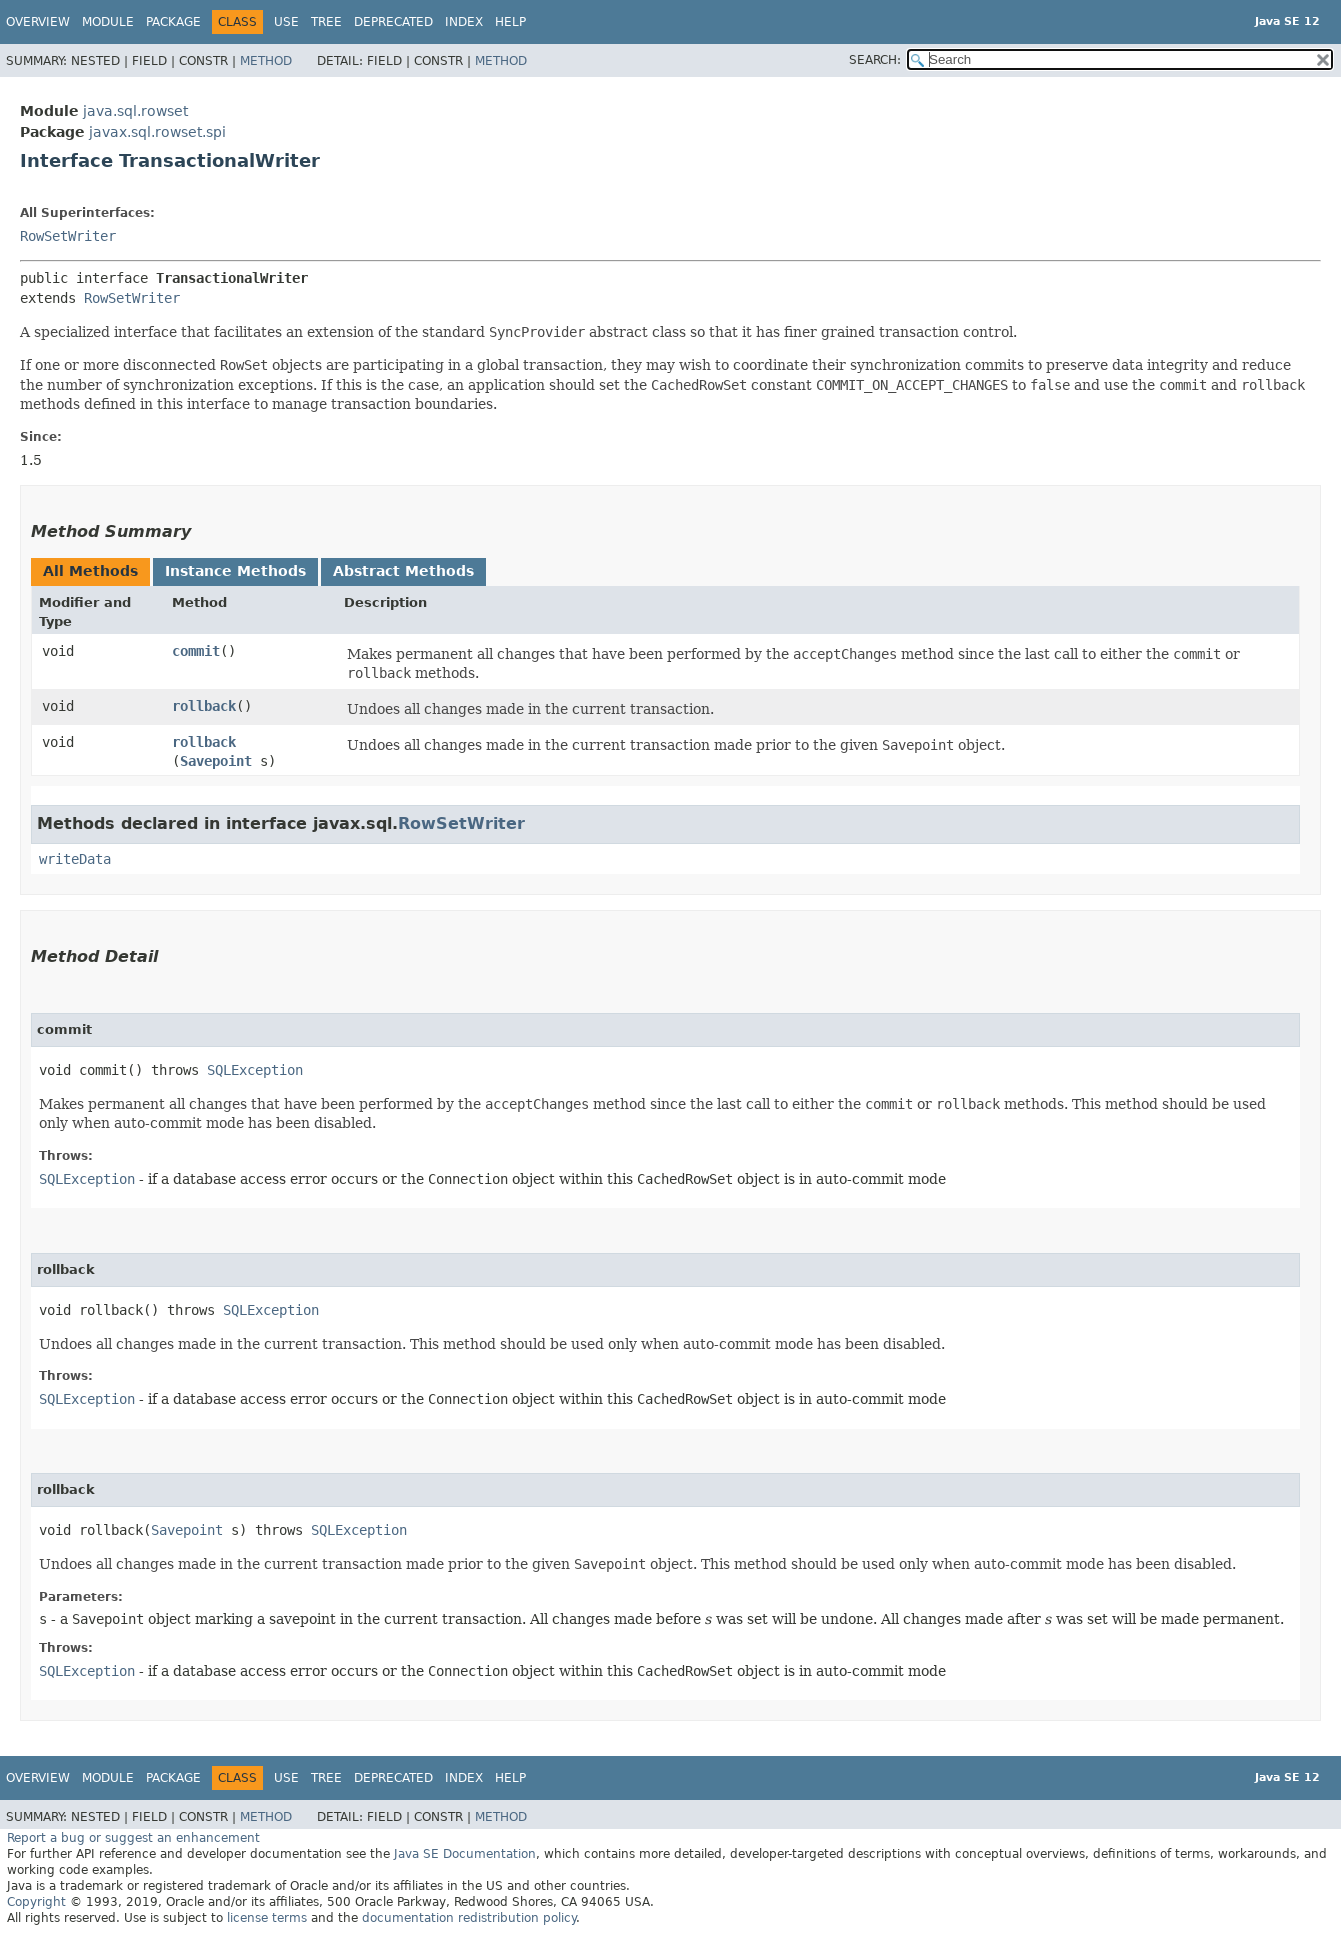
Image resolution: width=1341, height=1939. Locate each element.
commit (196, 651)
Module (108, 22)
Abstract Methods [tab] (403, 571)
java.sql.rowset (135, 111)
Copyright (36, 1902)
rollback (204, 706)
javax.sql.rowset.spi (157, 132)
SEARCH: (875, 60)
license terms (267, 1918)
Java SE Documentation (465, 1854)
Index (464, 22)
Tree (326, 22)
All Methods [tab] (90, 571)
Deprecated (393, 22)
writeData (75, 859)
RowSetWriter (68, 236)
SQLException (255, 1070)
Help (510, 22)
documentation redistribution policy (469, 1918)
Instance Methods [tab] (235, 571)
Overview (38, 22)
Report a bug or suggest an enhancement (133, 1838)
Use (286, 22)
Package (173, 22)
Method (266, 61)
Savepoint (216, 761)
